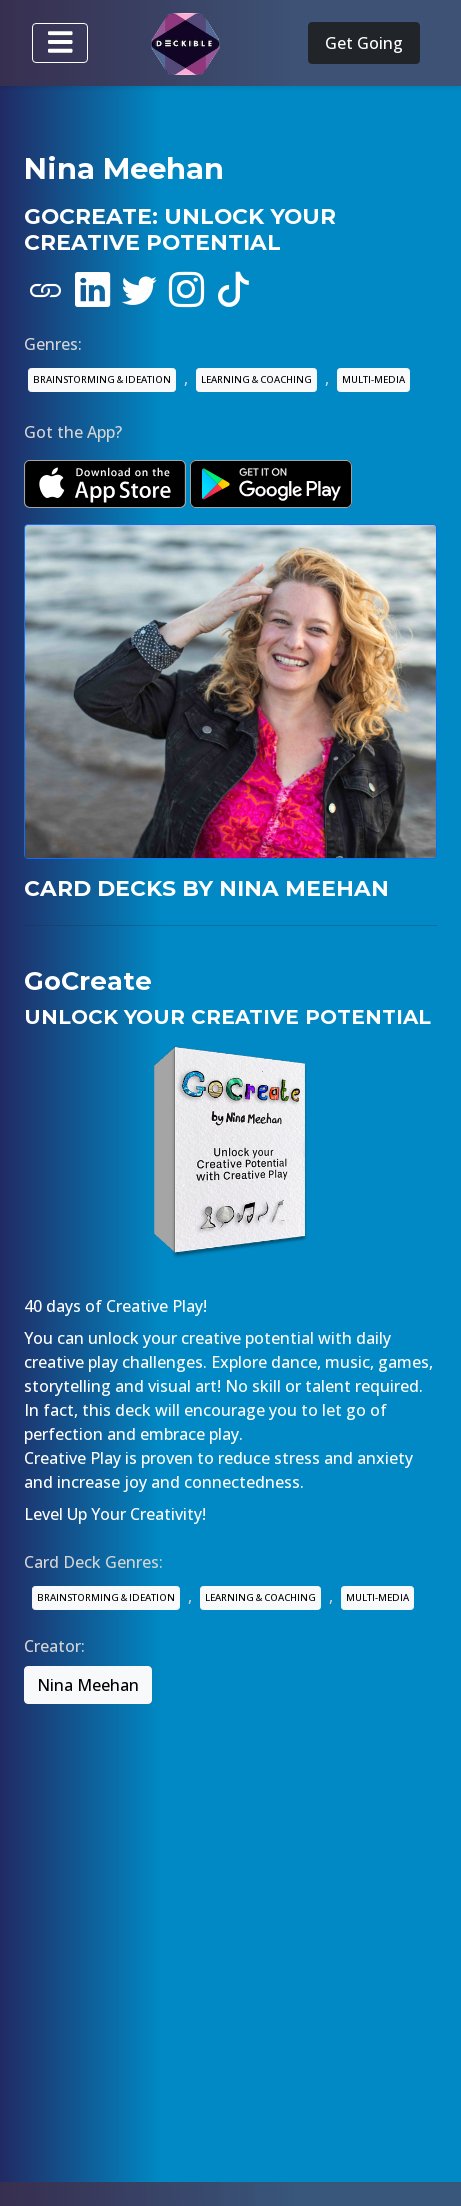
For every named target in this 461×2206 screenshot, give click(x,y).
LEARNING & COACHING (256, 379)
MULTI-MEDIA (373, 379)
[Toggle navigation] (60, 43)
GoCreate (88, 980)
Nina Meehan (88, 1685)
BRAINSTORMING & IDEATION (102, 379)
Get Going (364, 43)
